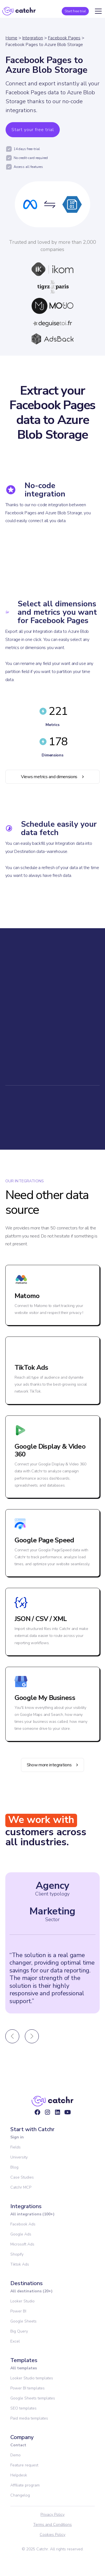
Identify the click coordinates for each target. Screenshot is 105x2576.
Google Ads (20, 2234)
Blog (14, 2167)
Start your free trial (32, 130)
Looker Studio (22, 2301)
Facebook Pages (64, 38)
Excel (15, 2341)
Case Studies (22, 2177)
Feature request (24, 2465)
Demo (15, 2455)
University (19, 2157)
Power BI (18, 2311)
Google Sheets (23, 2321)
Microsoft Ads (22, 2244)
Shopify (16, 2254)
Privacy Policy (52, 2514)
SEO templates (23, 2408)
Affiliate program (25, 2485)
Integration (32, 38)
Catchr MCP (20, 2187)
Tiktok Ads (19, 2264)
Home (11, 38)
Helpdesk (18, 2475)
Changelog (20, 2495)
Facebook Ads (22, 2224)
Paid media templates (29, 2418)
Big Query (19, 2331)
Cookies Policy (52, 2534)
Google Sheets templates (32, 2398)
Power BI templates (27, 2388)
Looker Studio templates (31, 2378)
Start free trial (75, 11)
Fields (15, 2147)
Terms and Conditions (52, 2524)
